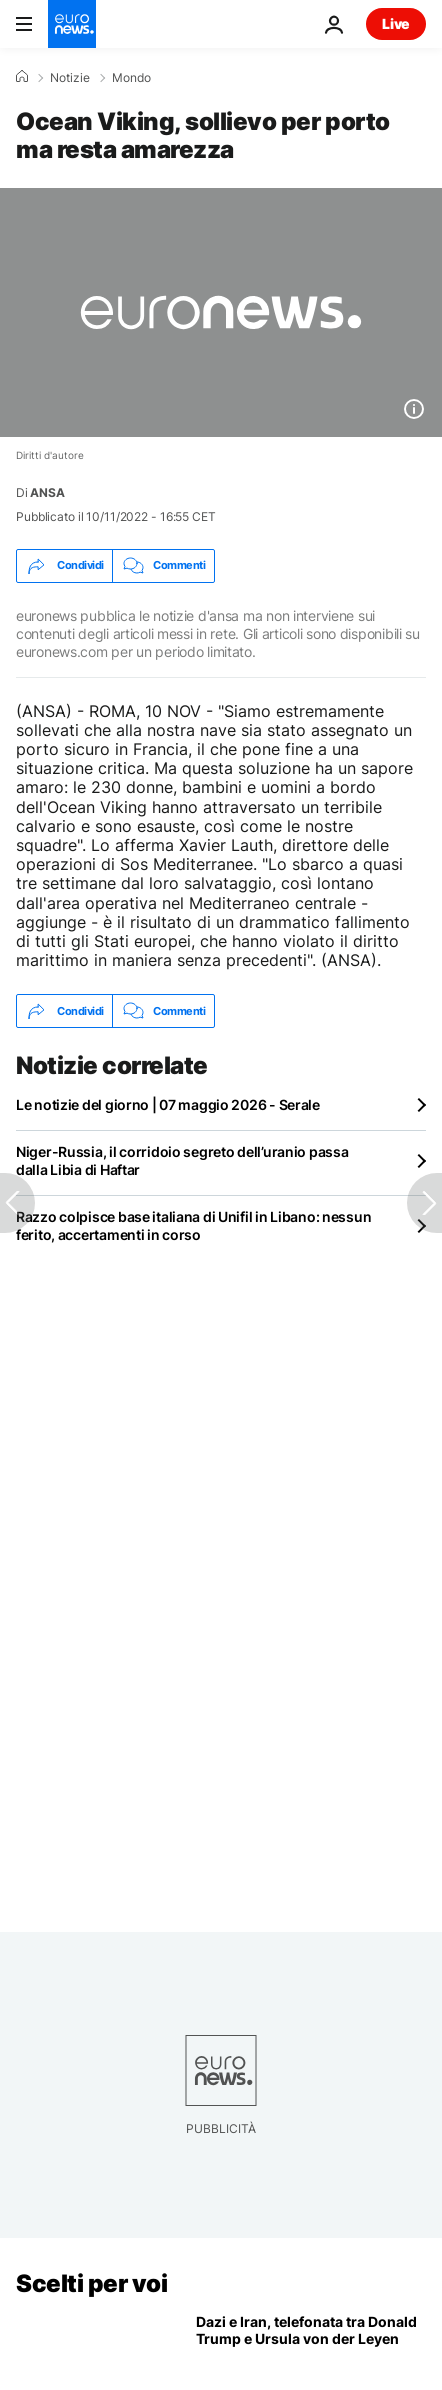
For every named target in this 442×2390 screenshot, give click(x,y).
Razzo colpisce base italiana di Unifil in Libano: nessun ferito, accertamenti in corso (193, 1225)
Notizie (70, 78)
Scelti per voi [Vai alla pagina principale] (91, 2283)
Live (396, 23)
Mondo (131, 78)
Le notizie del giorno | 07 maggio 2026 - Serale (168, 1104)
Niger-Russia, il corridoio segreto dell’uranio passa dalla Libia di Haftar (182, 1160)
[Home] (22, 77)
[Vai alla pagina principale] (72, 24)
